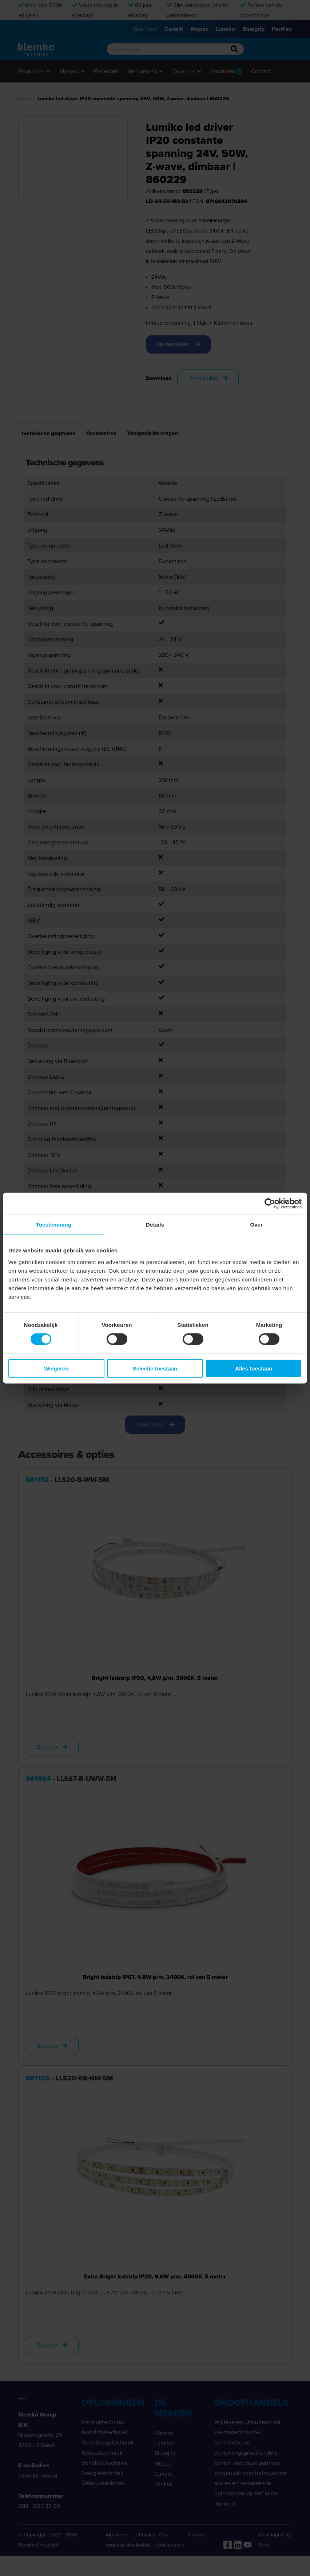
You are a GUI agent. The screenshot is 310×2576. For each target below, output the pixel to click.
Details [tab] (155, 1225)
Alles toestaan (253, 1368)
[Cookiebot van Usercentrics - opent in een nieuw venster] (270, 1203)
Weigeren (56, 1368)
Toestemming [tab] (54, 1225)
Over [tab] (256, 1225)
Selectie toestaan (155, 1368)
